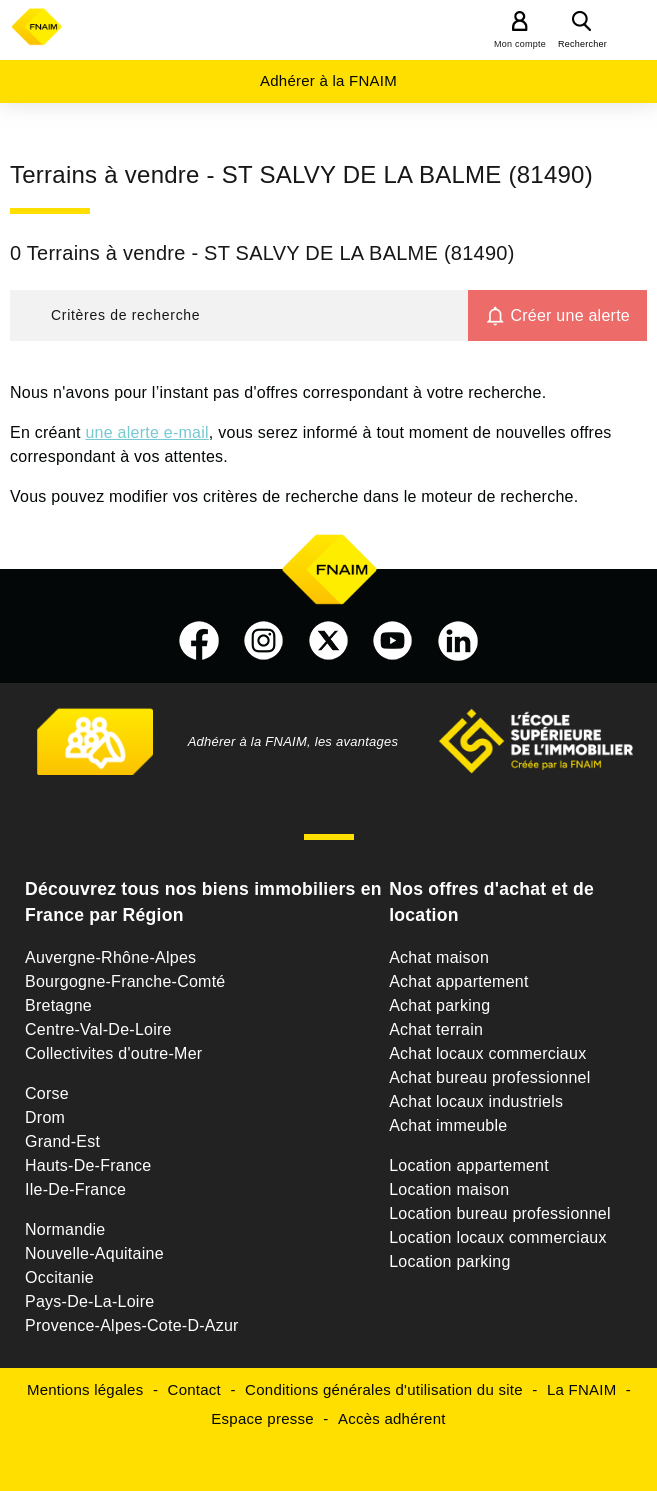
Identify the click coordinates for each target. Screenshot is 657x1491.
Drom (45, 1117)
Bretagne (58, 1005)
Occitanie (59, 1277)
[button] (239, 315)
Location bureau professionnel (500, 1213)
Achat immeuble (448, 1125)
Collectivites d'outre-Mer (113, 1053)
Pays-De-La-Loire (89, 1301)
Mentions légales (85, 1389)
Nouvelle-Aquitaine (94, 1253)
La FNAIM (582, 1389)
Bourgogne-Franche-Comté (125, 981)
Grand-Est (62, 1141)
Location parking (449, 1261)
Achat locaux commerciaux (487, 1053)
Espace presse (262, 1418)
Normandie (65, 1229)
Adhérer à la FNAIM (328, 80)
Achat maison (439, 957)
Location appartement (469, 1165)
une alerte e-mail (146, 432)
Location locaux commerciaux (498, 1237)
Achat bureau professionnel (489, 1077)
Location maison (449, 1189)
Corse (47, 1093)
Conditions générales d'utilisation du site (384, 1389)
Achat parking (439, 1005)
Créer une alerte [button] (570, 315)
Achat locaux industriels (476, 1101)
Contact (194, 1389)
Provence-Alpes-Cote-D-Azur (132, 1325)
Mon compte (520, 44)
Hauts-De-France (88, 1165)
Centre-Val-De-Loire (98, 1029)
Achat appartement (458, 981)
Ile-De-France (75, 1189)
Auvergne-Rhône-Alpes (110, 957)
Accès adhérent (392, 1418)
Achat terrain (436, 1029)
